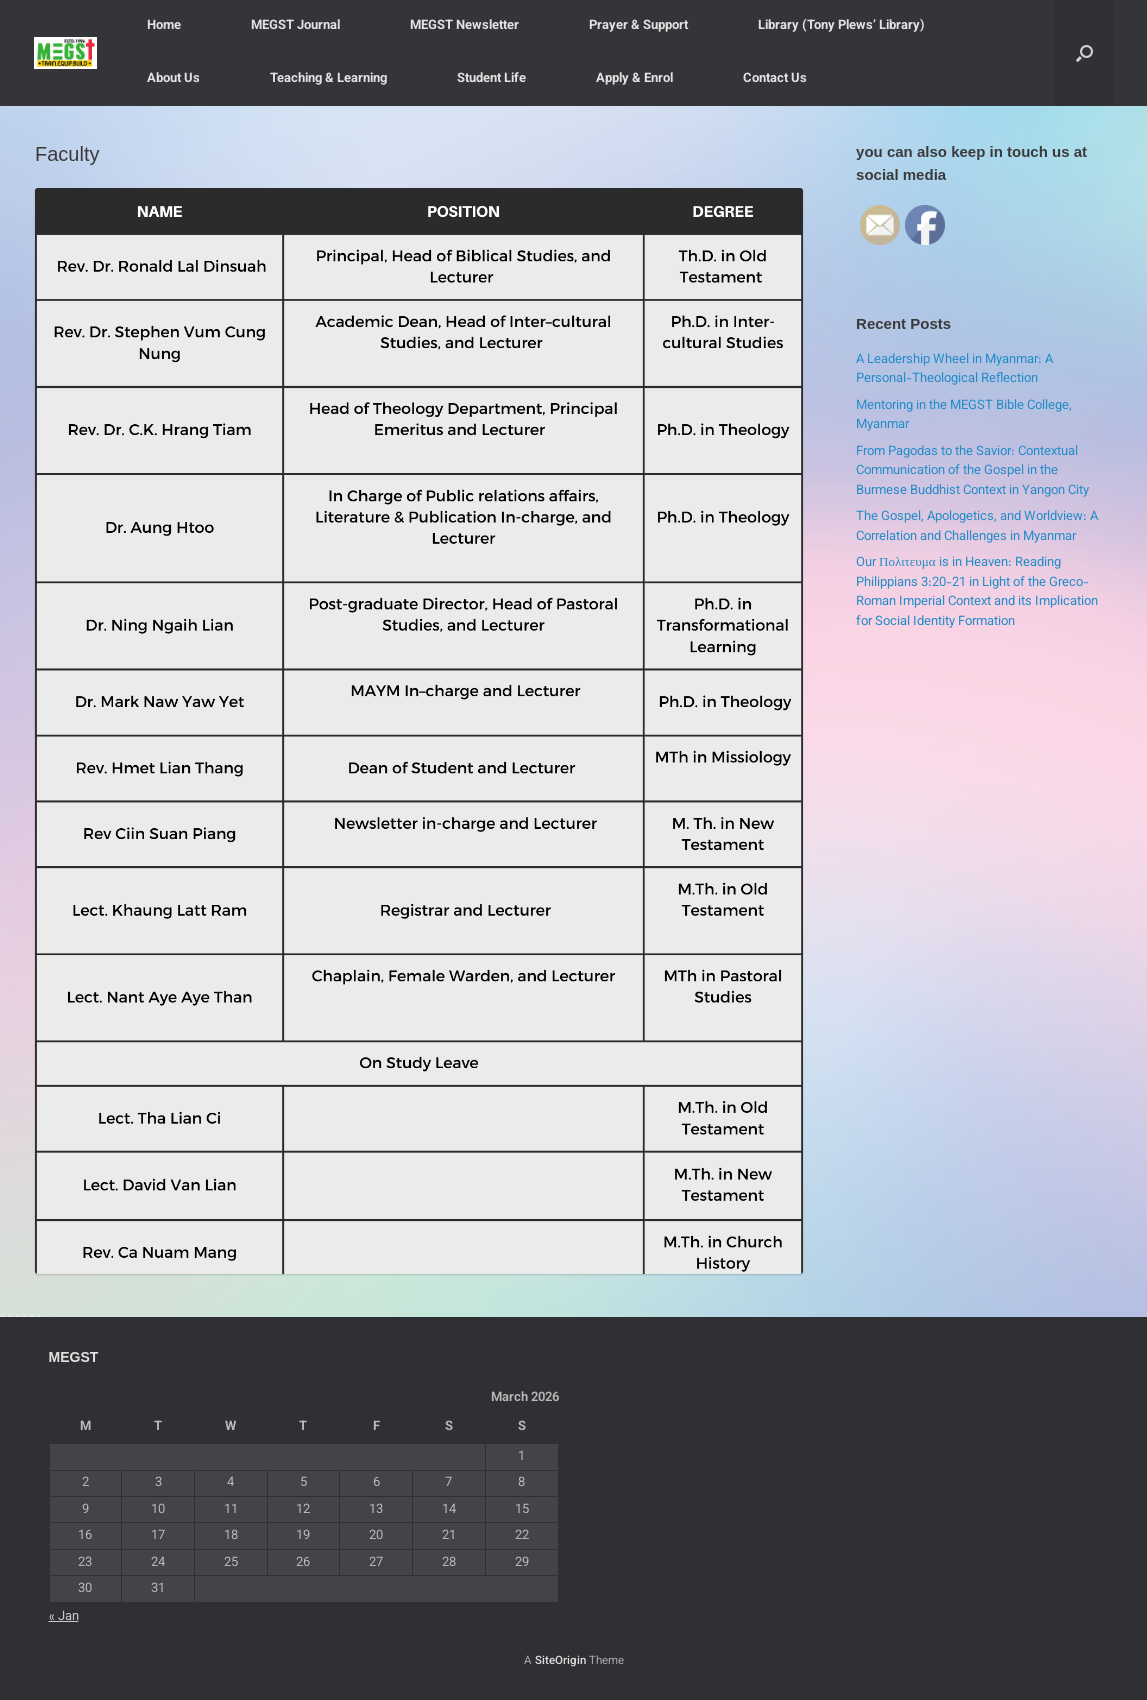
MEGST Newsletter (464, 26)
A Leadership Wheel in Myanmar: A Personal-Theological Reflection (954, 370)
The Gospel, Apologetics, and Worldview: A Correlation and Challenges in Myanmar (977, 527)
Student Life (491, 79)
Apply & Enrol (634, 79)
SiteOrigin (560, 1661)
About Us (173, 79)
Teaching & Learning (328, 79)
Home (164, 26)
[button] (1084, 53)
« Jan (64, 1617)
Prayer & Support (638, 26)
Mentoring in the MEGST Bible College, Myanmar (964, 416)
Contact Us (775, 79)
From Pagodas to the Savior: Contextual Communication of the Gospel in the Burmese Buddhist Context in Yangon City (972, 471)
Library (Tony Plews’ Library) (841, 26)
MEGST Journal (295, 26)
